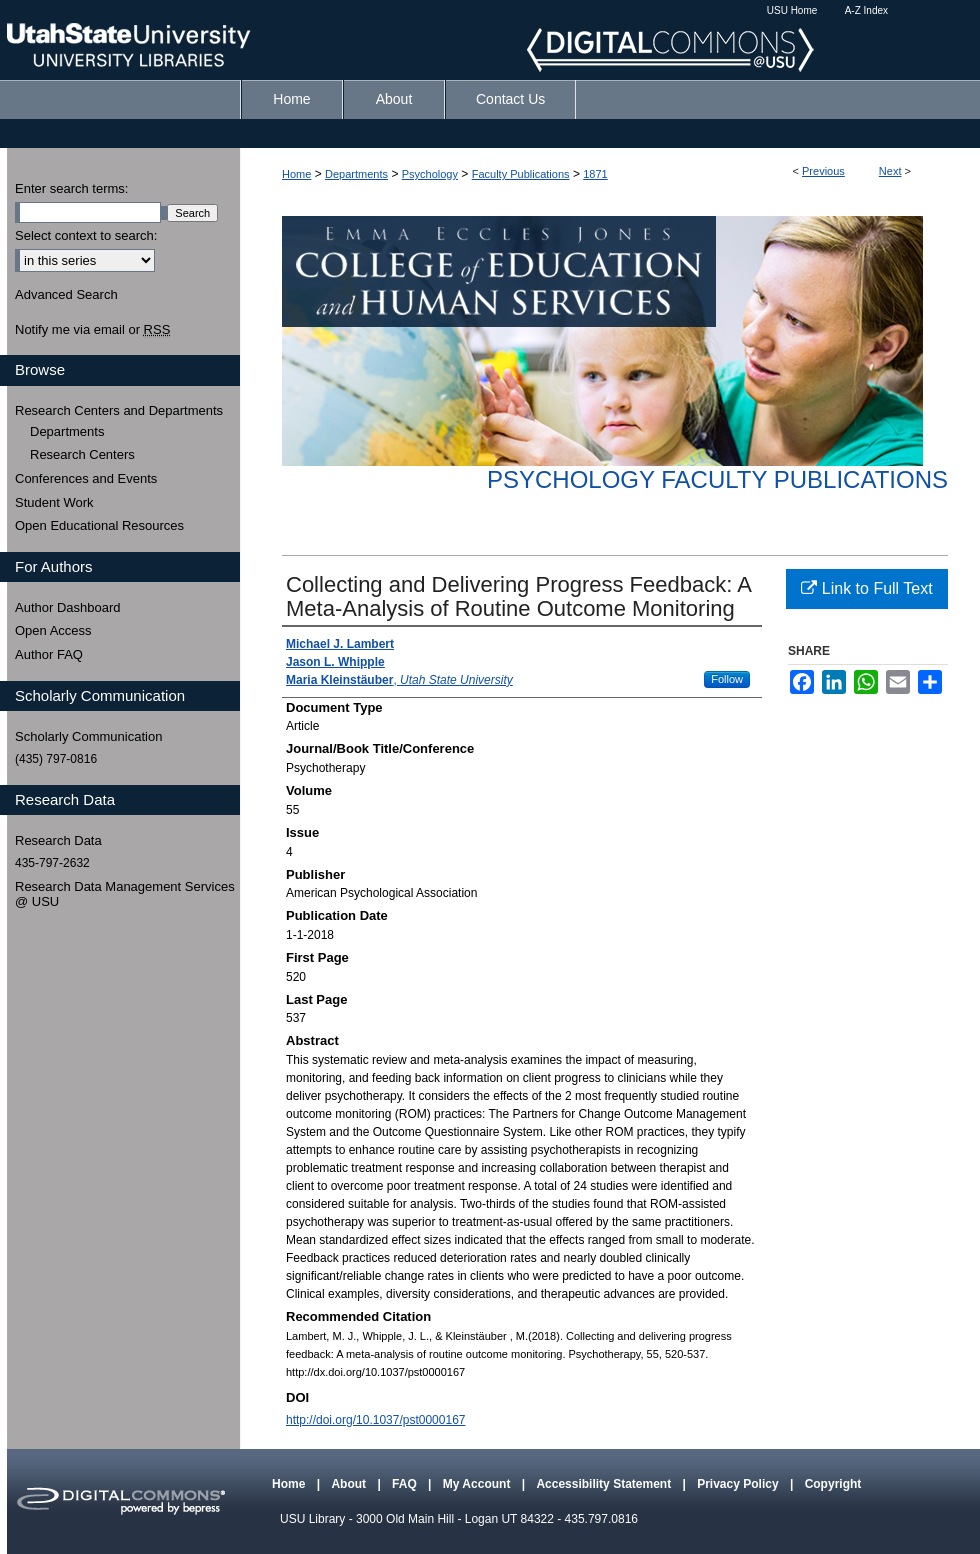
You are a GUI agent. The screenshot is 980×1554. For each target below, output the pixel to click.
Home (296, 174)
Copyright (833, 1484)
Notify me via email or (92, 330)
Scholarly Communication (88, 736)
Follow (727, 679)
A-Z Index (866, 10)
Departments (356, 174)
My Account (478, 1484)
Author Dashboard (68, 607)
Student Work (54, 502)
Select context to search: (86, 235)
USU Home (792, 10)
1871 (595, 174)
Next (890, 171)
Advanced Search (66, 294)
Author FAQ (49, 654)
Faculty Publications (521, 174)
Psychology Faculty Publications (717, 479)
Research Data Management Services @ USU (125, 894)
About (350, 1484)
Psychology (430, 174)
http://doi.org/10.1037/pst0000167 (375, 1420)
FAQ (406, 1484)
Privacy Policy (739, 1484)
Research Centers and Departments (119, 410)
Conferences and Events (86, 478)
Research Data (58, 840)
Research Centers (82, 454)
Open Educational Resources (99, 525)
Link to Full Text (866, 588)
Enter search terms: (71, 188)
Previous (823, 171)
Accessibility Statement (605, 1484)
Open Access (53, 630)
